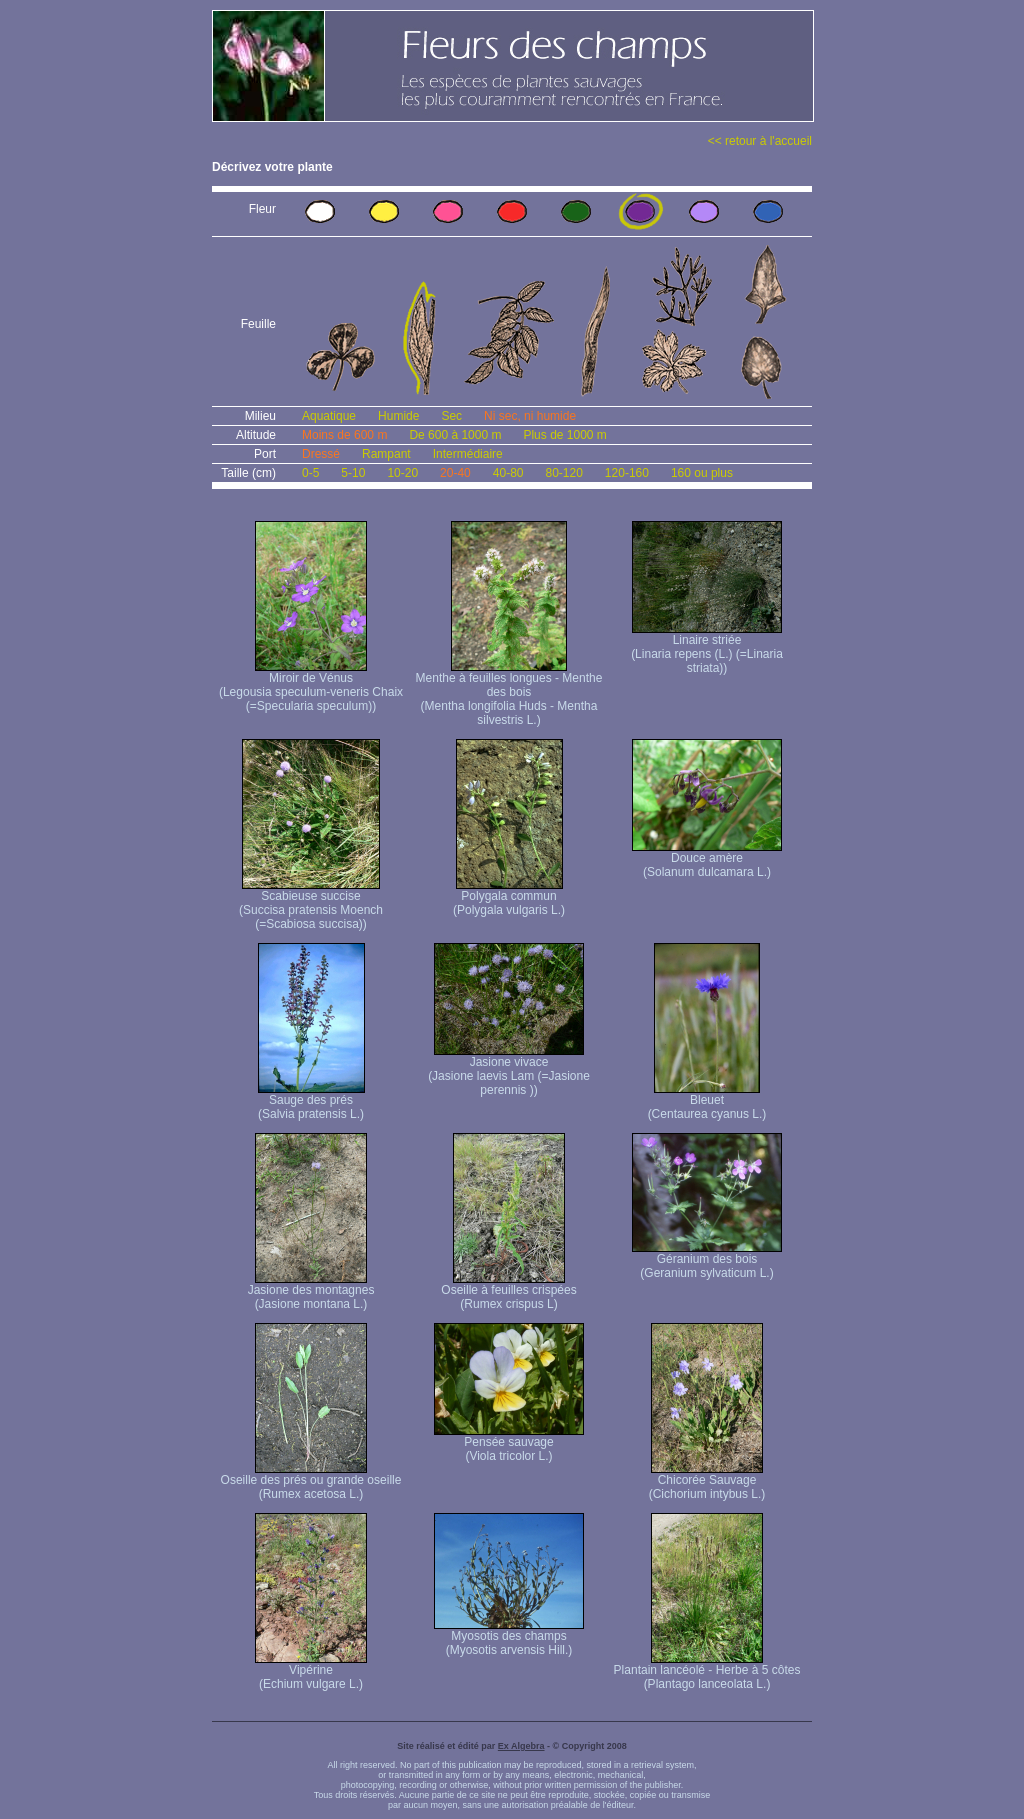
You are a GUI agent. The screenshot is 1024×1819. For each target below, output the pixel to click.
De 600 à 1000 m (455, 435)
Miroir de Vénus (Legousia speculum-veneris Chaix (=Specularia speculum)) (311, 686)
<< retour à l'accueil (760, 141)
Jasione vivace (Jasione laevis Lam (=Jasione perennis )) (509, 1070)
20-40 (455, 473)
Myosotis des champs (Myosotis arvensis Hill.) (509, 1637)
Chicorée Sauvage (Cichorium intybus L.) (707, 1481)
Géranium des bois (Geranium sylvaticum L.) (707, 1260)
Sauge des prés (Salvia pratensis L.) (311, 1101)
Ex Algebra (521, 1746)
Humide (398, 416)
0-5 (310, 473)
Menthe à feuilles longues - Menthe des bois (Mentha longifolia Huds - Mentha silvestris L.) (509, 693)
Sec (451, 416)
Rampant (386, 454)
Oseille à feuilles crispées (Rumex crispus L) (508, 1291)
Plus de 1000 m (564, 435)
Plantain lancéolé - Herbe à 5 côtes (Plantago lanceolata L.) (707, 1671)
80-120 (563, 473)
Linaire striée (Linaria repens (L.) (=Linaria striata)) (707, 648)
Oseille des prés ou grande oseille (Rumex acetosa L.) (311, 1481)
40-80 (508, 473)
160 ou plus (702, 473)
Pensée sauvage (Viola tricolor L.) (509, 1443)
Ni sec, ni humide (530, 416)
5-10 (353, 473)
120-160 (627, 473)
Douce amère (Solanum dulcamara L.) (707, 859)
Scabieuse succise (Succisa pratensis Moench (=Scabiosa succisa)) (311, 904)
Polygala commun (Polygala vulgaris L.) (509, 897)
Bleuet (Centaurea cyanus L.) (707, 1101)
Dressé (321, 454)
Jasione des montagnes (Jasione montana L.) (311, 1291)
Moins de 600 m (344, 435)
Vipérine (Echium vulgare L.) (311, 1671)
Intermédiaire (468, 454)
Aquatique (329, 416)
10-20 (402, 473)
